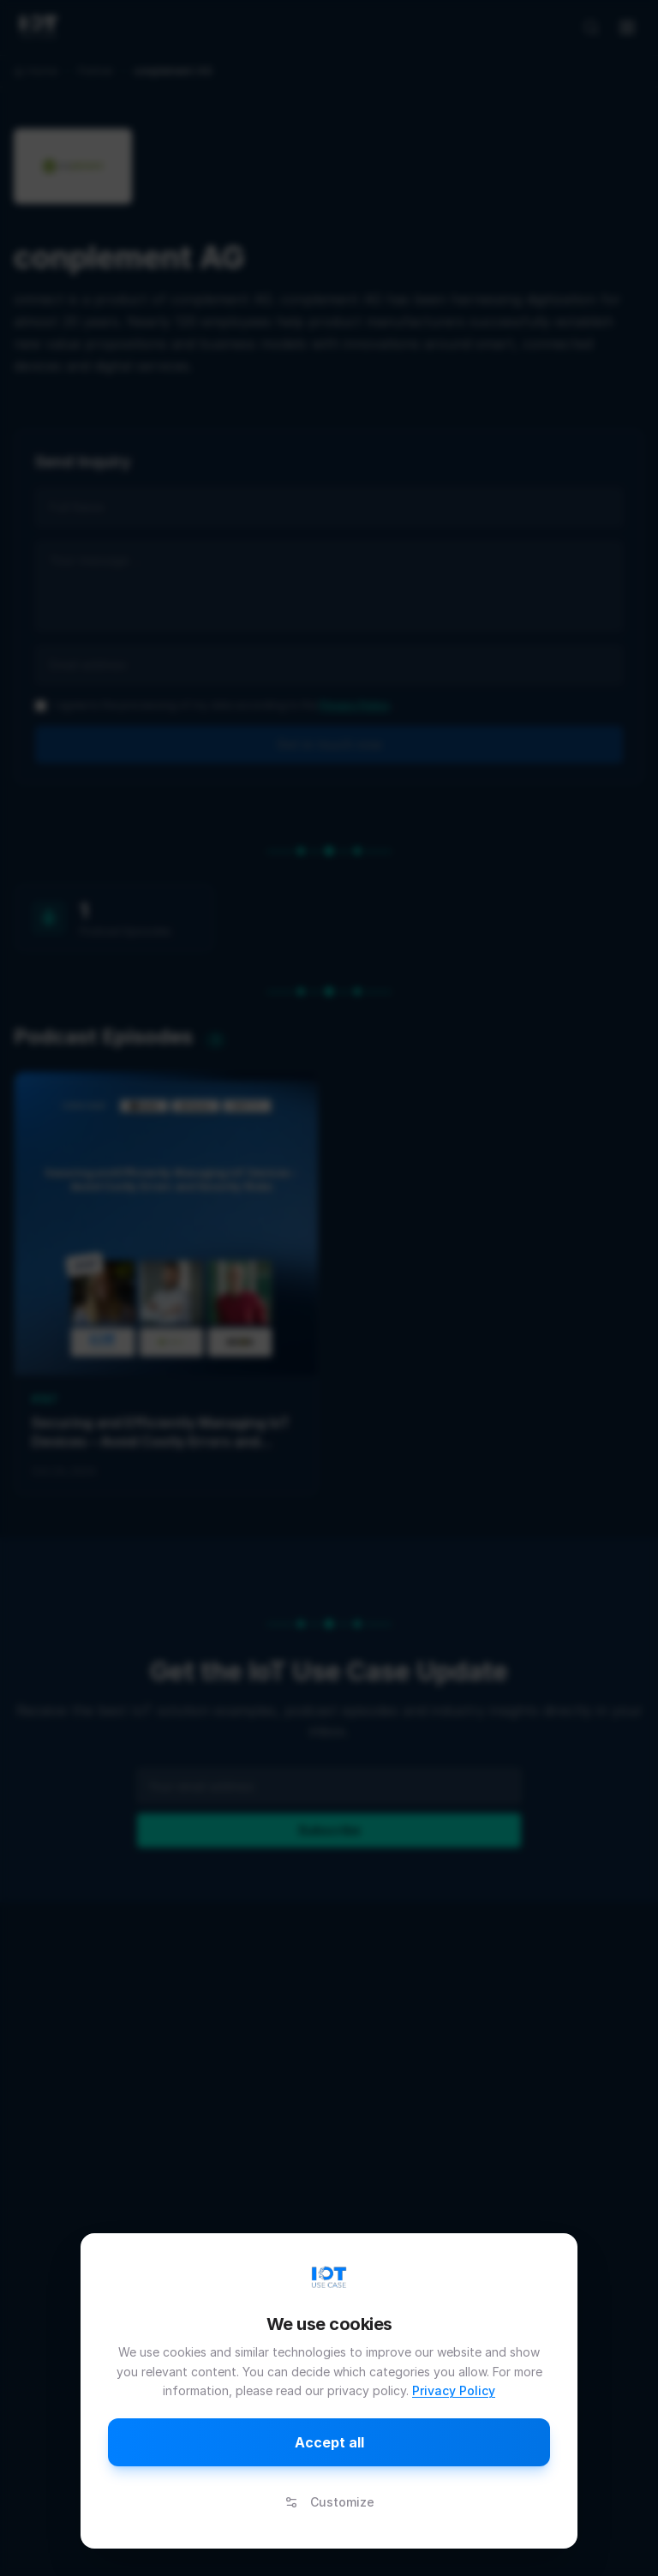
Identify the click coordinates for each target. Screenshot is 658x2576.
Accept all (329, 2442)
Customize (329, 2502)
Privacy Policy (453, 2390)
